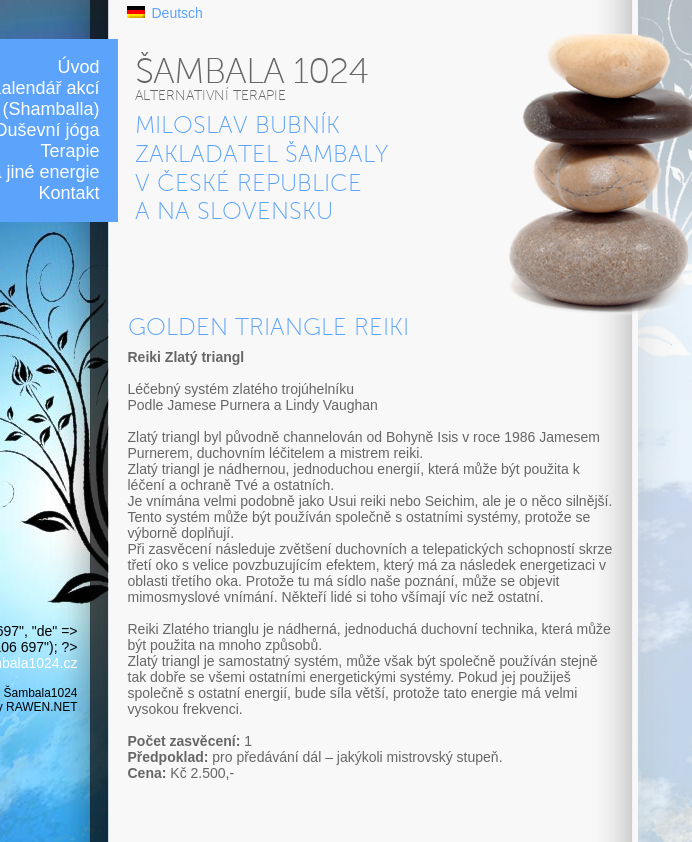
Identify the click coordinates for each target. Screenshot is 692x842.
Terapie (69, 151)
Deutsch (177, 13)
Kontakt (68, 193)
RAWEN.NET (41, 707)
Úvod (78, 67)
